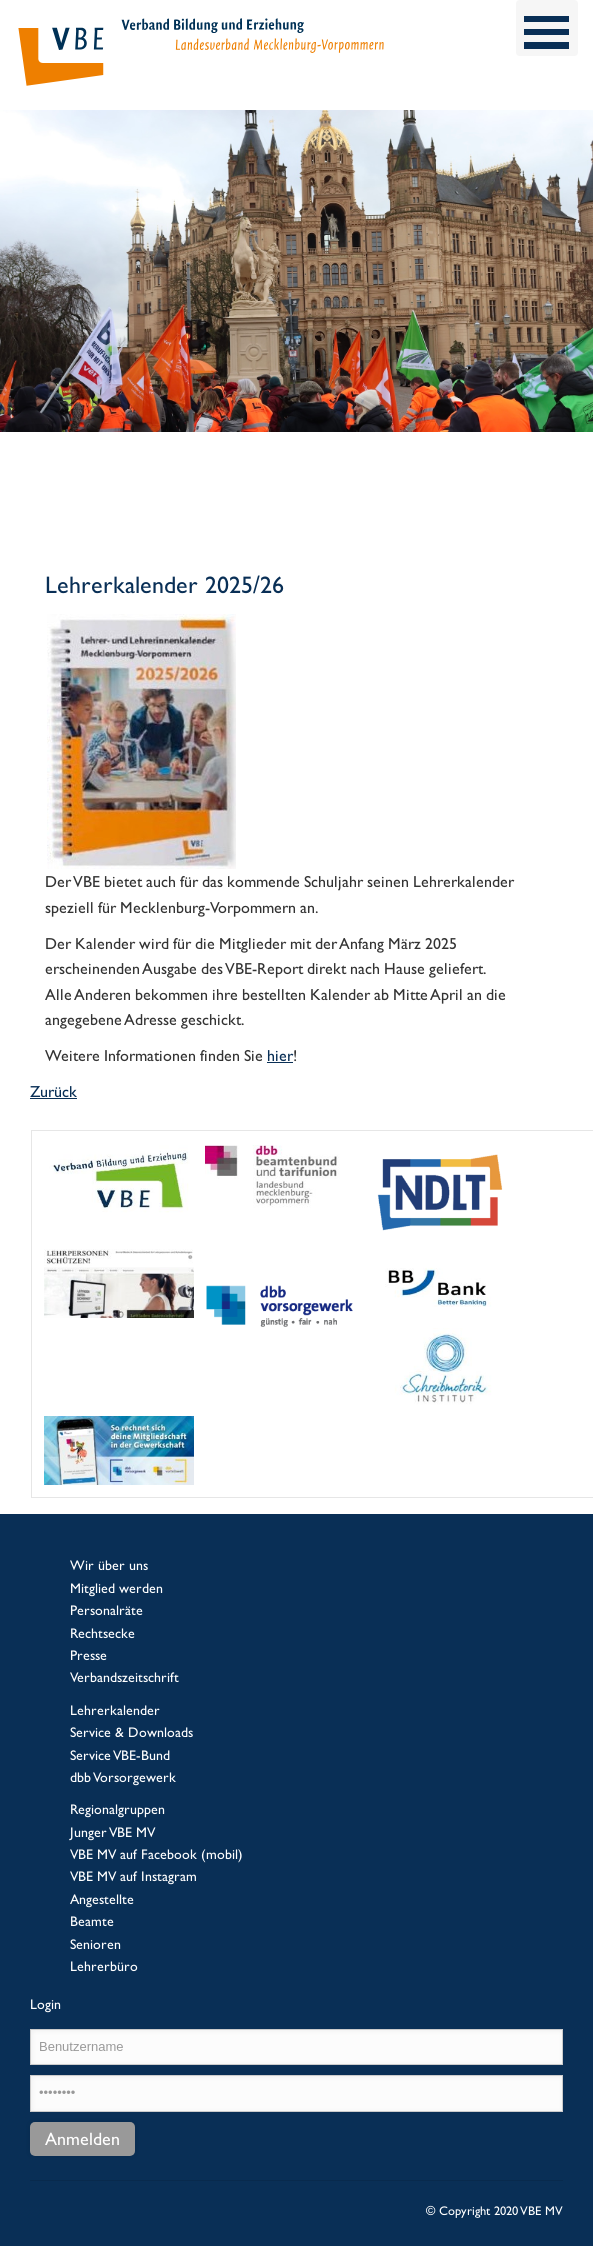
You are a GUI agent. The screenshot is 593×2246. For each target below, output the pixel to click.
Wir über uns (109, 1565)
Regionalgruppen (117, 1809)
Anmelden (82, 2138)
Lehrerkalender (115, 1710)
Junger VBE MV (112, 1832)
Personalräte (106, 1610)
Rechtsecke (102, 1633)
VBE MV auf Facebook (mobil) (156, 1854)
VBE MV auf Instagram (133, 1876)
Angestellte (102, 1899)
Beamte (92, 1921)
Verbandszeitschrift (124, 1677)
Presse (88, 1655)
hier (280, 1055)
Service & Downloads (131, 1732)
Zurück (53, 1091)
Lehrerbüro (104, 1966)
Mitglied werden (116, 1588)
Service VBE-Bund (120, 1755)
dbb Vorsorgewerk (123, 1777)
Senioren (95, 1944)
